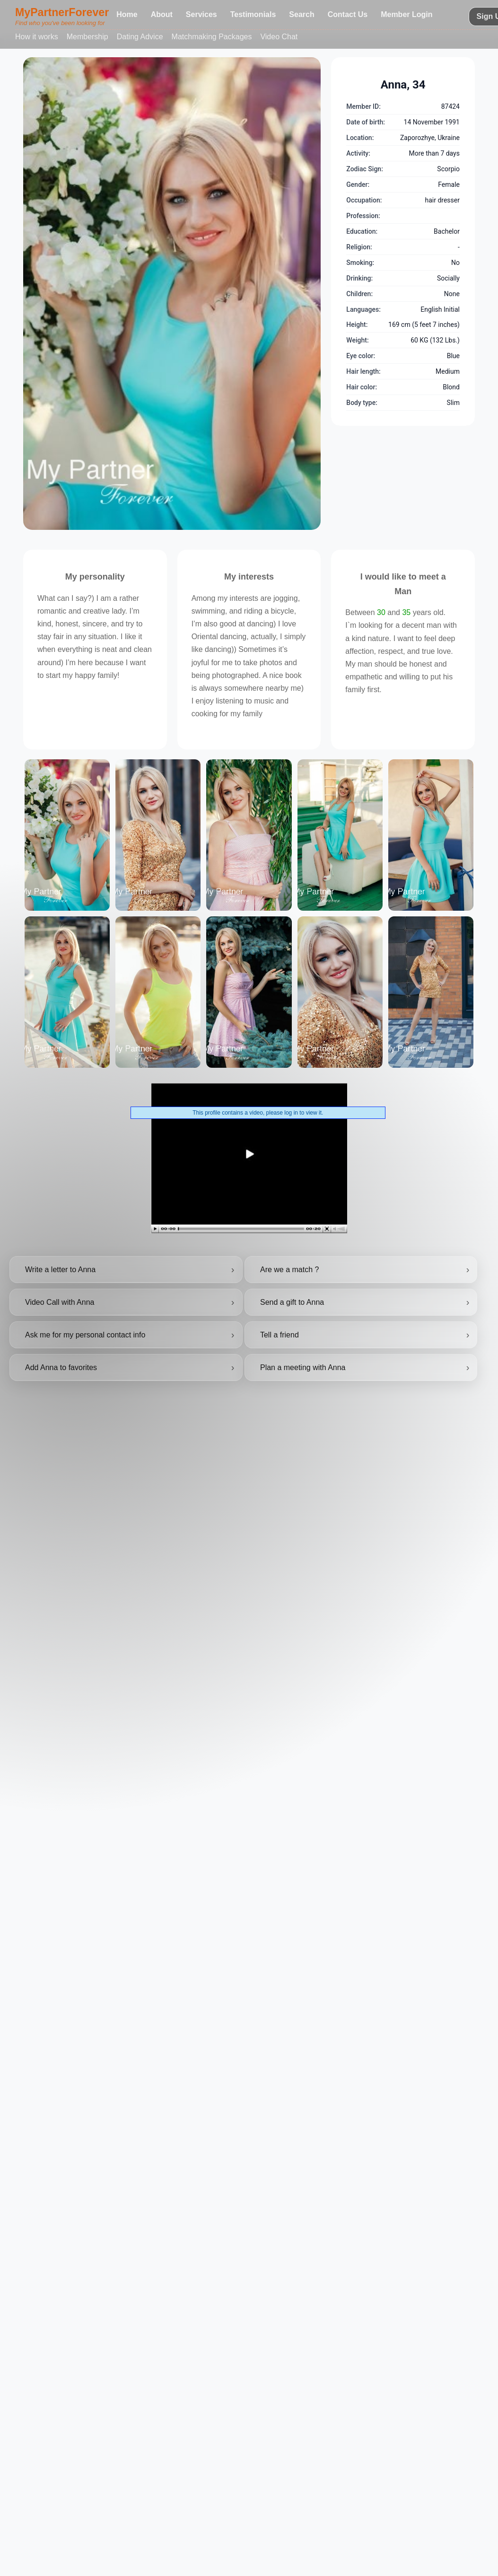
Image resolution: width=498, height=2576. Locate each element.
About (162, 14)
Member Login (406, 14)
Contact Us (347, 14)
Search (301, 14)
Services (201, 14)
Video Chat (278, 37)
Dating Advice (140, 37)
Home (126, 14)
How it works (36, 37)
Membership (87, 37)
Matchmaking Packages (212, 37)
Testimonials (253, 14)
